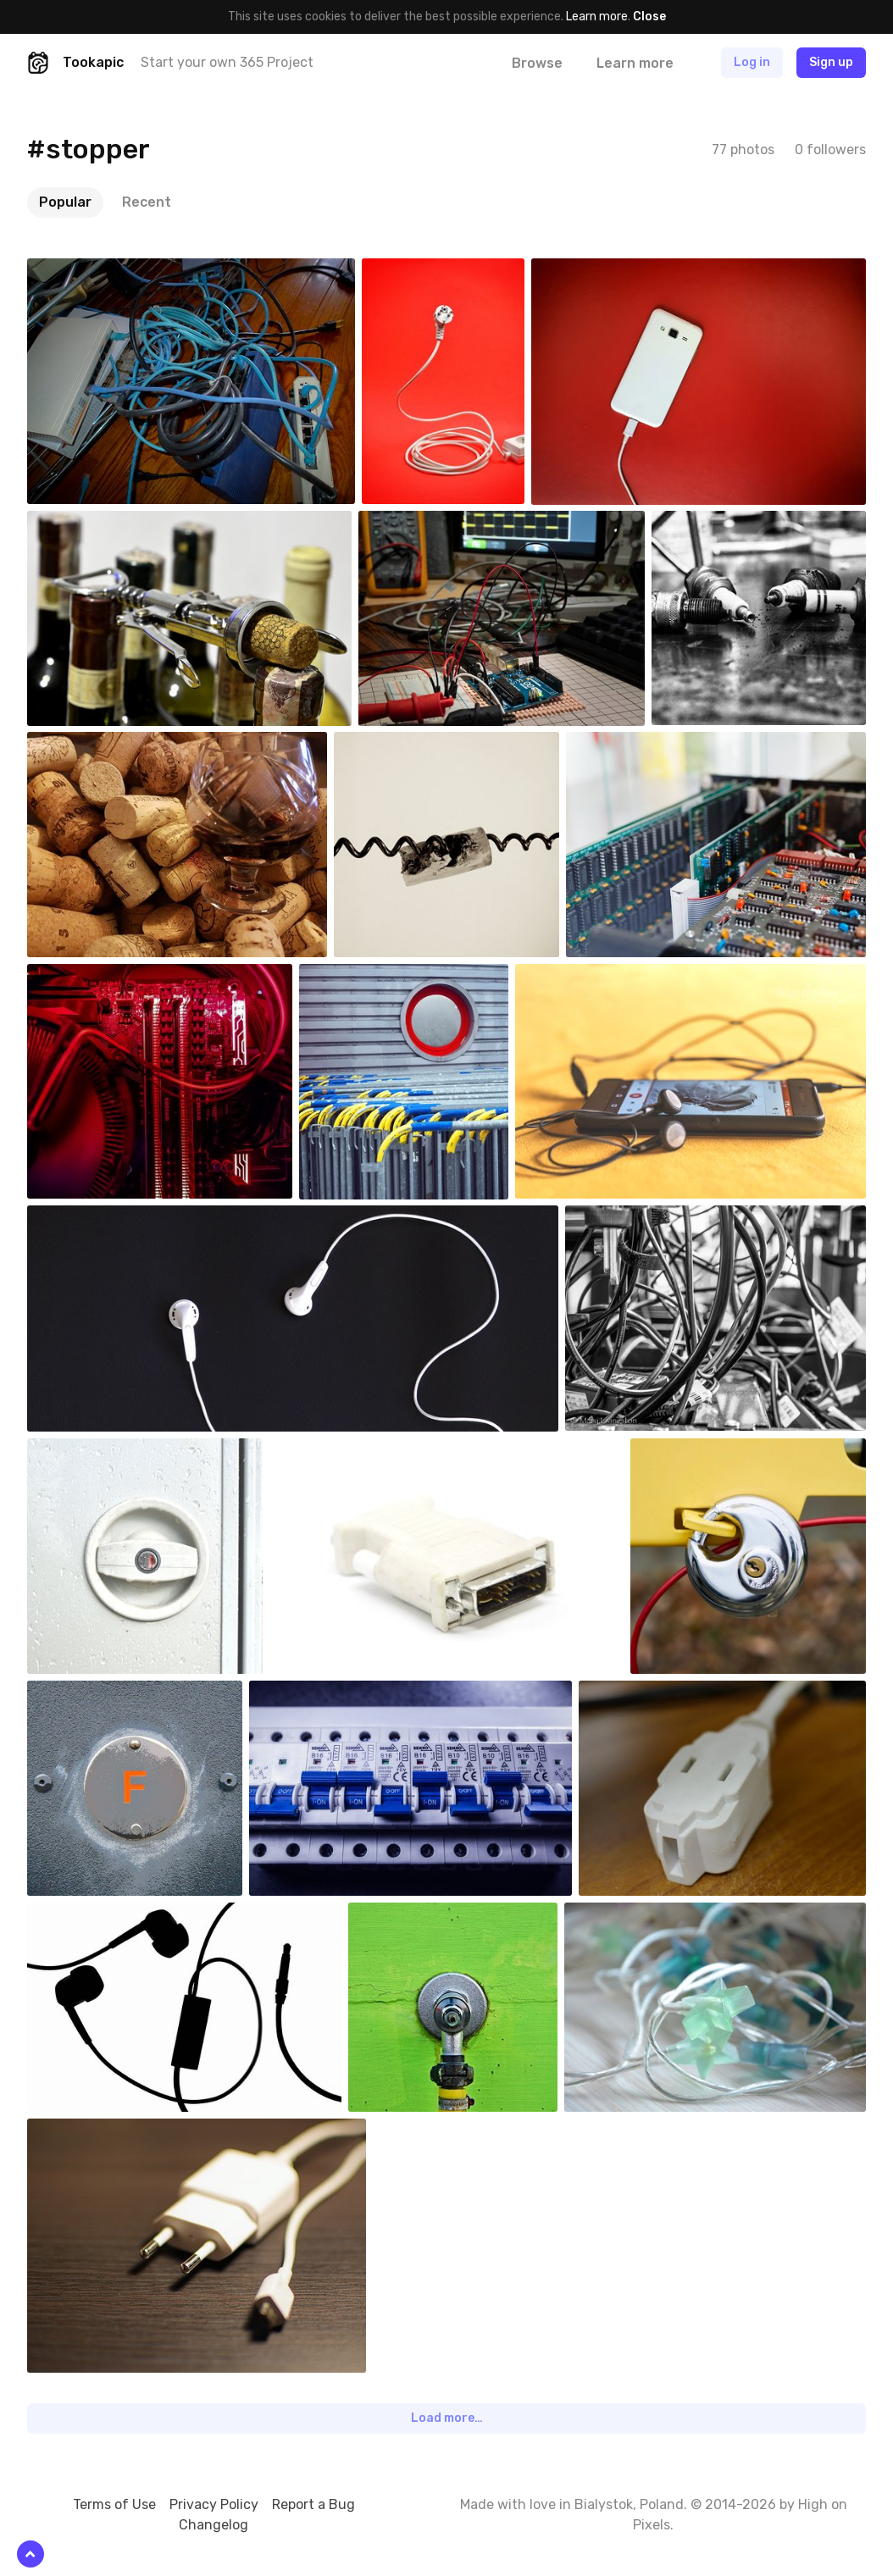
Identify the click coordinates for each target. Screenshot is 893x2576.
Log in (752, 62)
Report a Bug (313, 2504)
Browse (537, 63)
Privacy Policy (213, 2504)
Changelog (213, 2525)
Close (649, 16)
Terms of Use (114, 2504)
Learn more (597, 16)
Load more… (447, 2418)
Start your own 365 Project (227, 62)
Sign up (831, 62)
